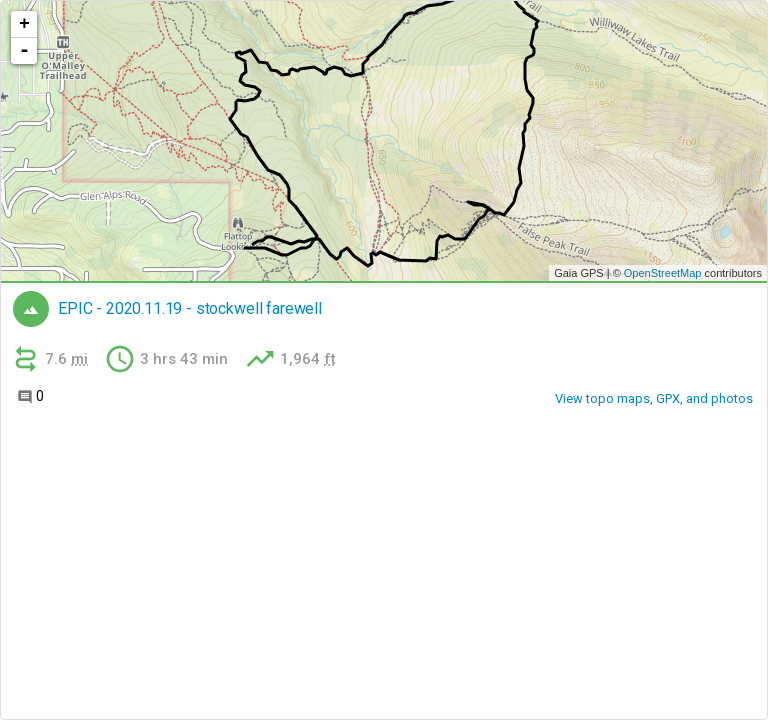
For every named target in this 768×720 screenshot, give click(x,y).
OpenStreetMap (663, 273)
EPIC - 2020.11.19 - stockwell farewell (190, 309)
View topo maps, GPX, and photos (654, 398)
